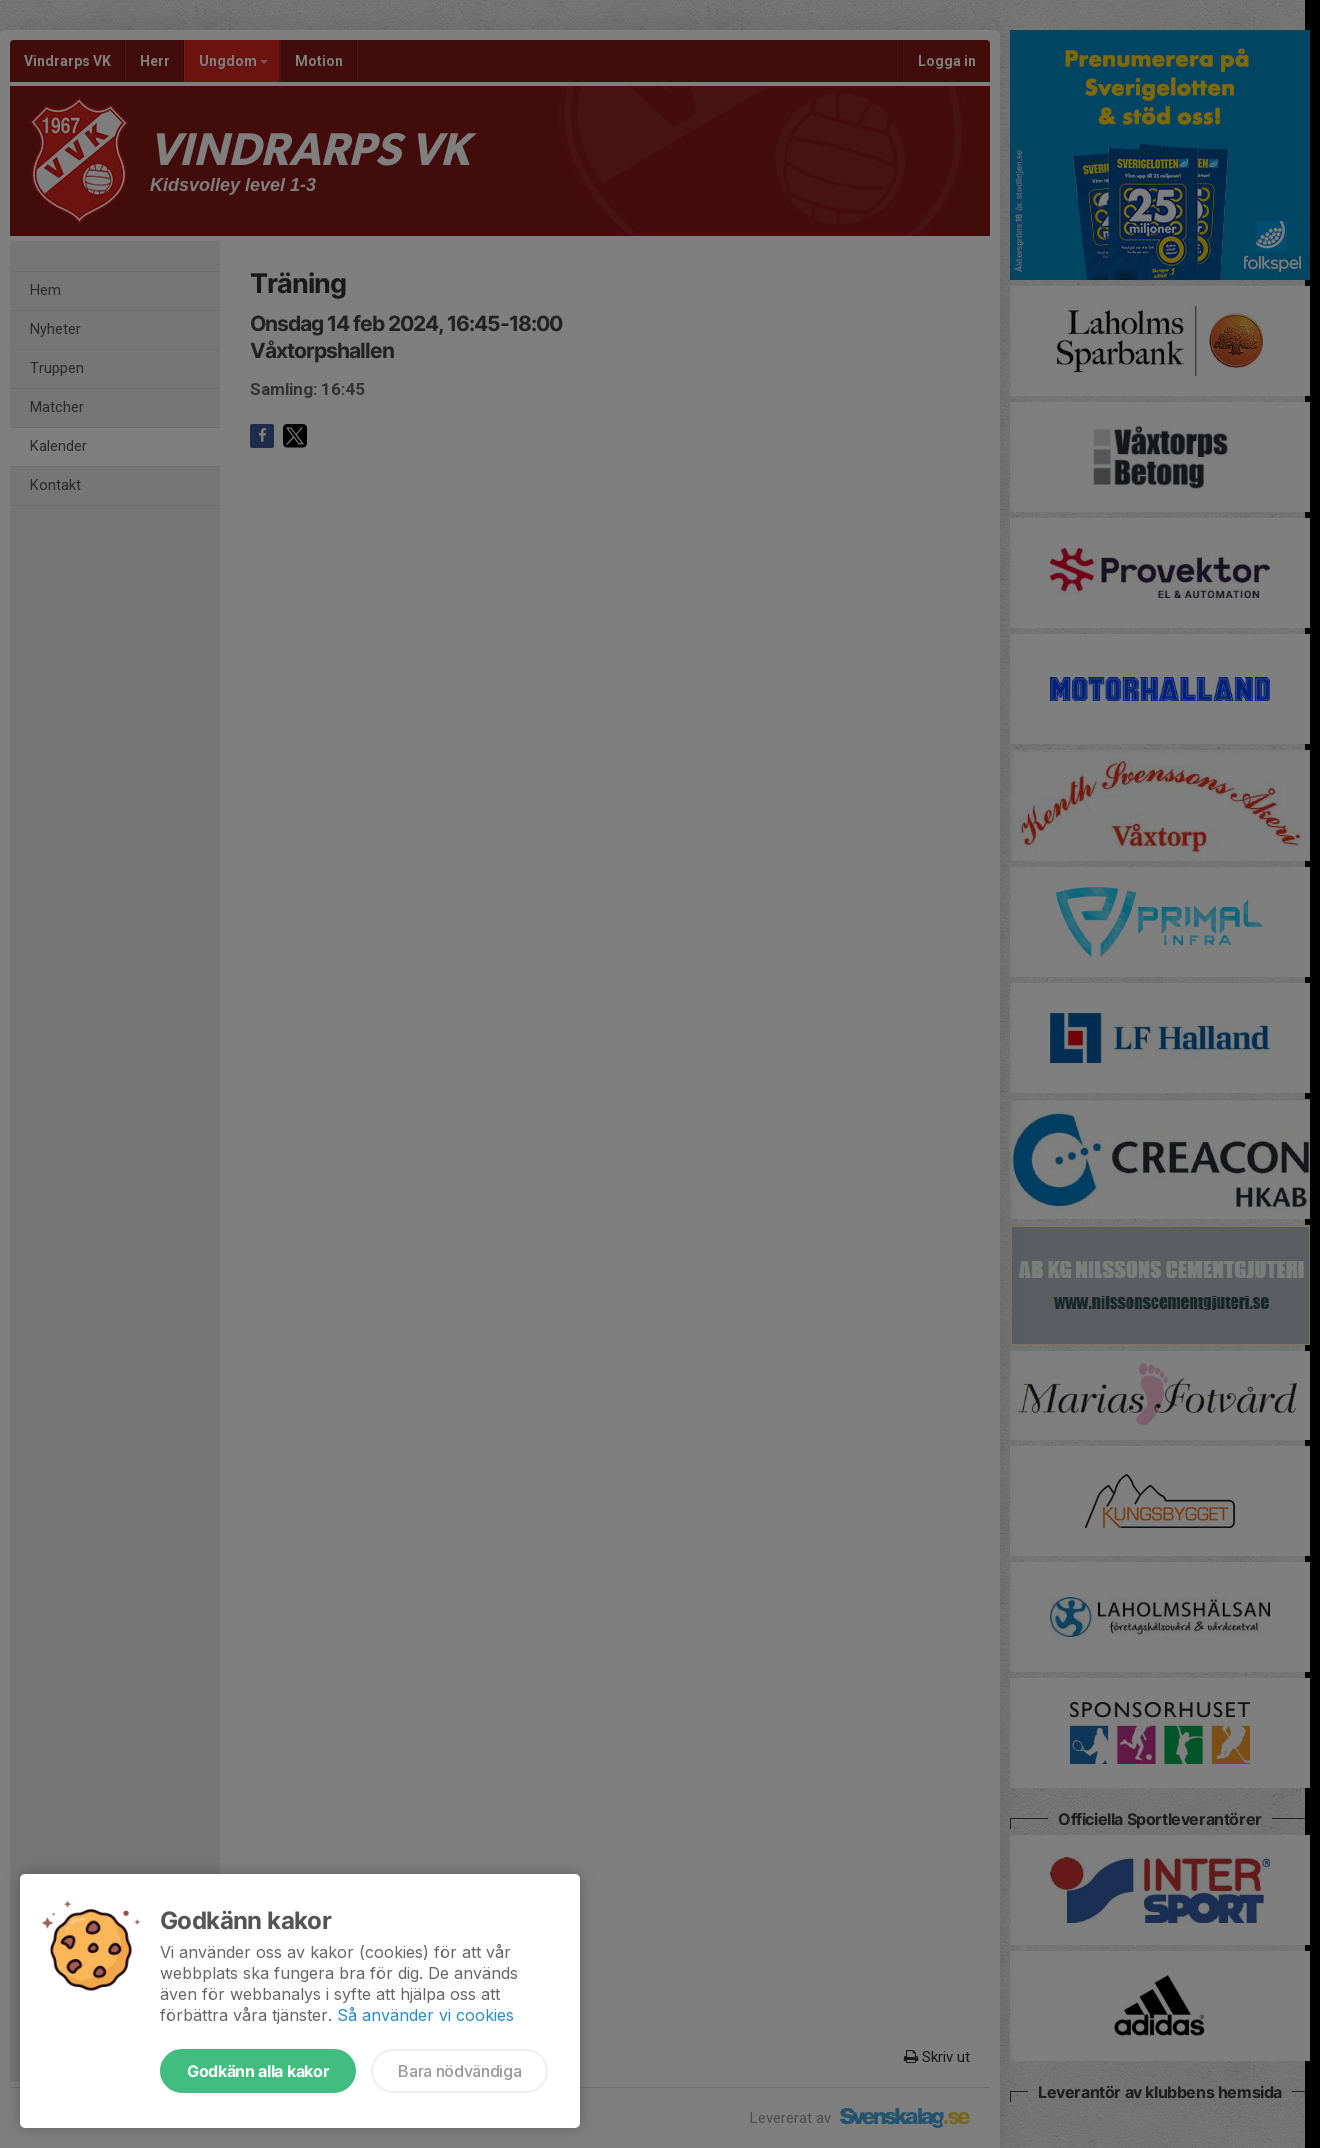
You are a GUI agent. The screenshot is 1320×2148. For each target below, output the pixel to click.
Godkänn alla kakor (258, 2071)
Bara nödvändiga (459, 2071)
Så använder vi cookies (425, 2015)
